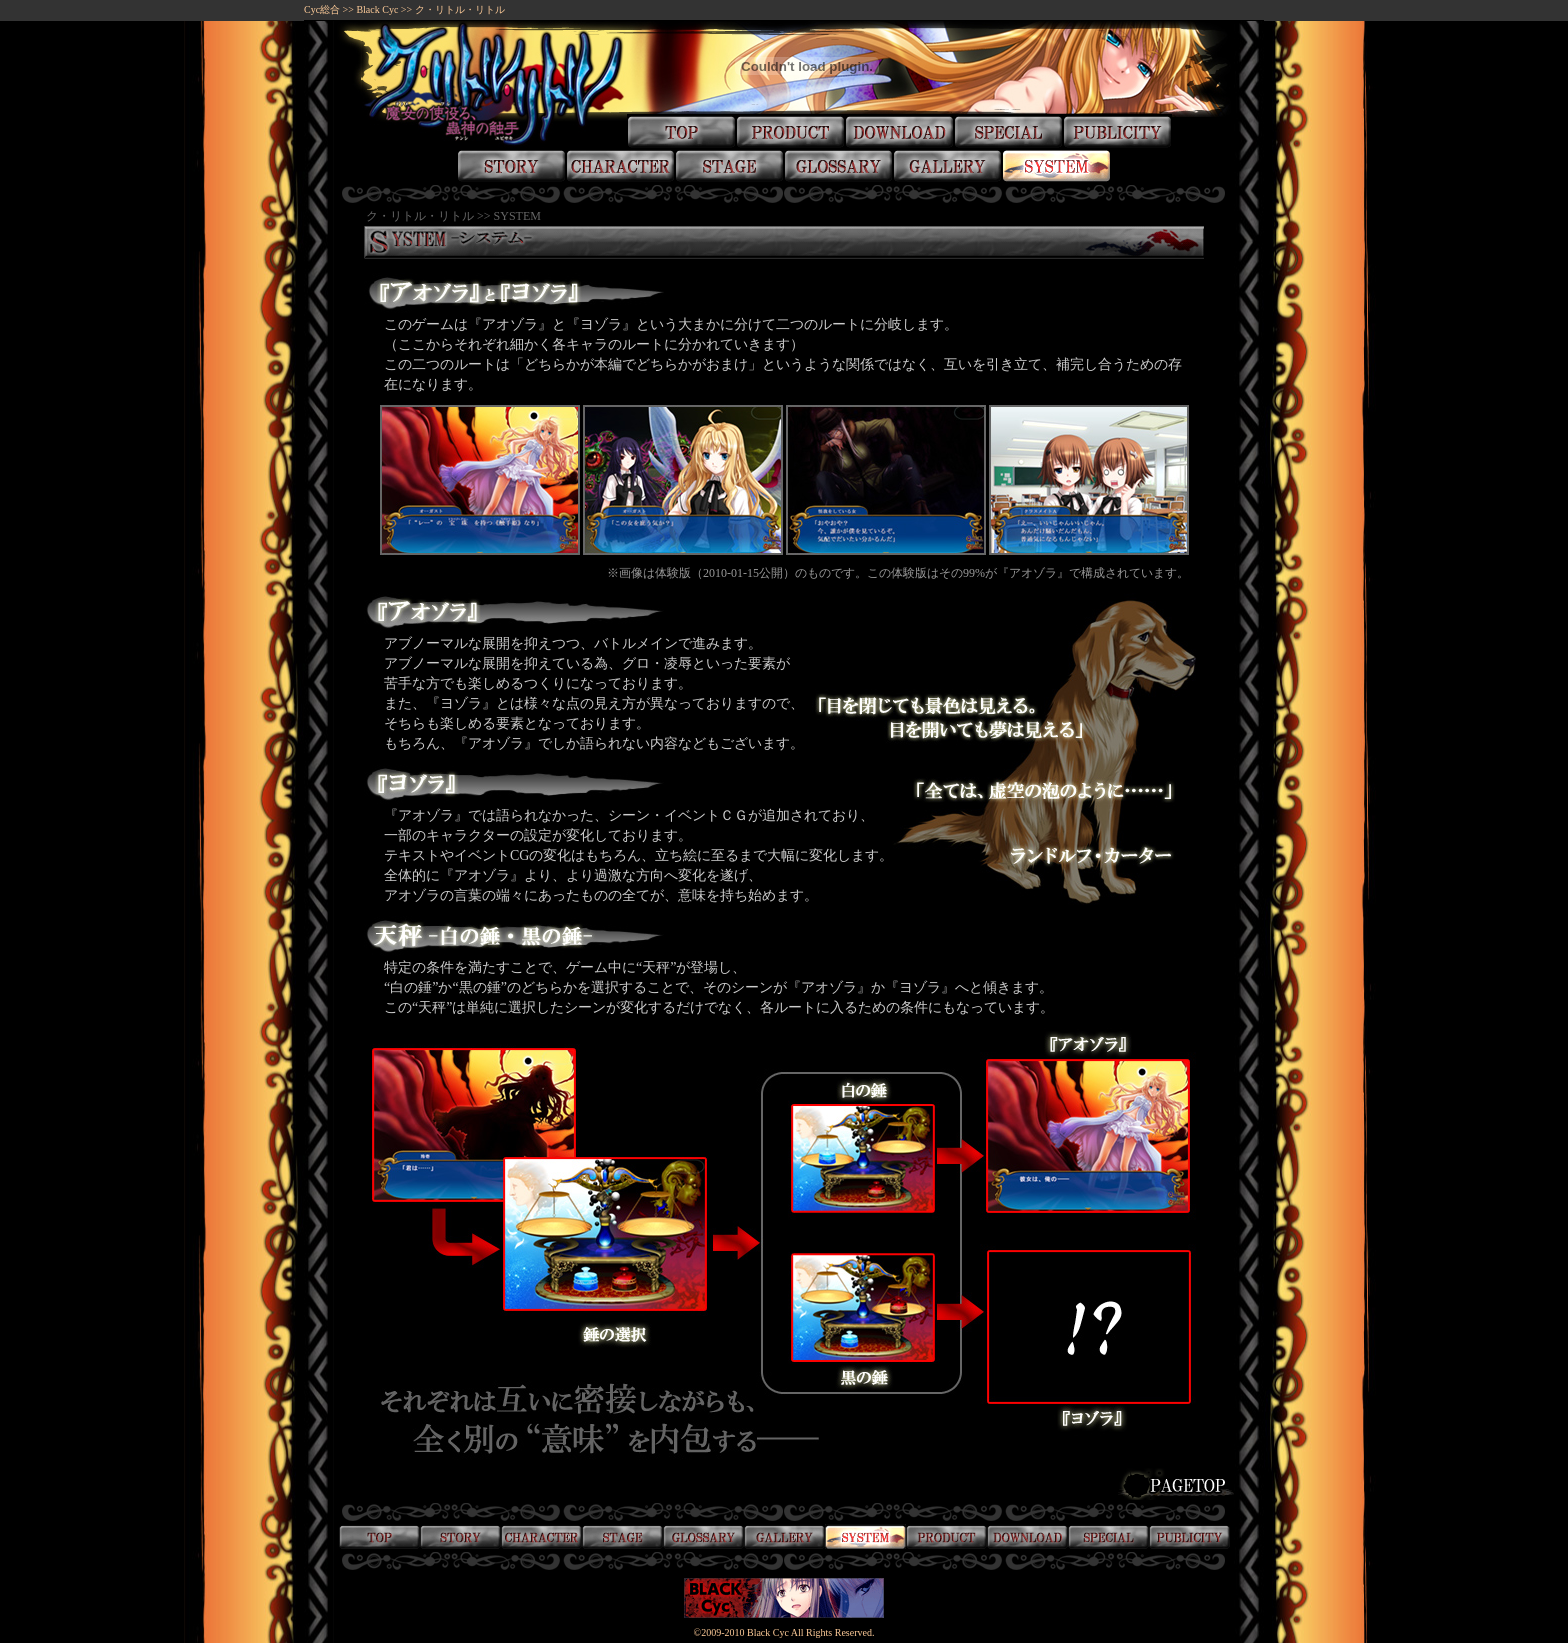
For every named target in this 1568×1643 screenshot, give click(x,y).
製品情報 (946, 1536)
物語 (460, 1536)
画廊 (784, 1536)
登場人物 (541, 1536)
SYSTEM (517, 216)
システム (865, 1536)
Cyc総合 (322, 9)
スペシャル (1108, 1536)
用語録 (703, 1536)
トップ (379, 1536)
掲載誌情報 (1189, 1536)
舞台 (622, 1536)
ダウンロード (1027, 1536)
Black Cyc (377, 9)
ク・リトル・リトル (460, 9)
